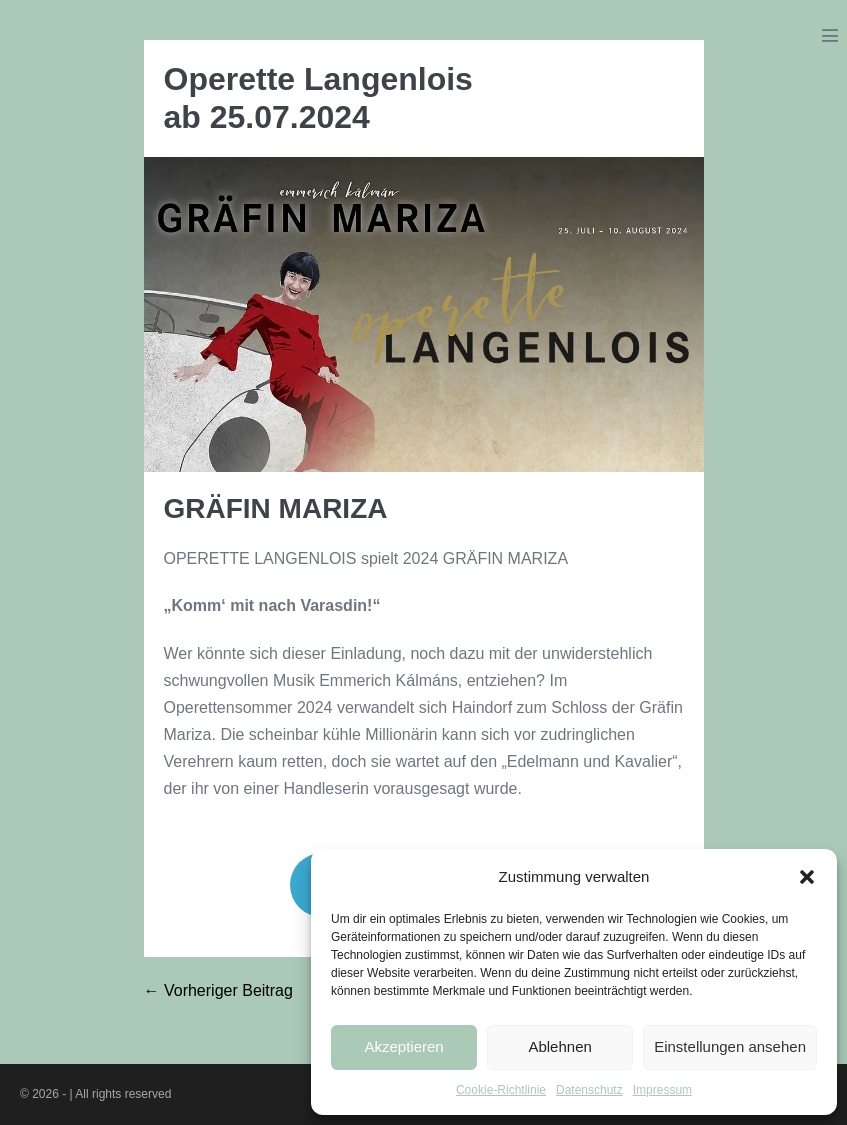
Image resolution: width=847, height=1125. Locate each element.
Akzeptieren (403, 1046)
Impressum (662, 1090)
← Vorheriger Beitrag (218, 990)
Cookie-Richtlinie (501, 1090)
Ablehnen (559, 1046)
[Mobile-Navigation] (830, 35)
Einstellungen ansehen (730, 1046)
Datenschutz (589, 1090)
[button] (807, 877)
